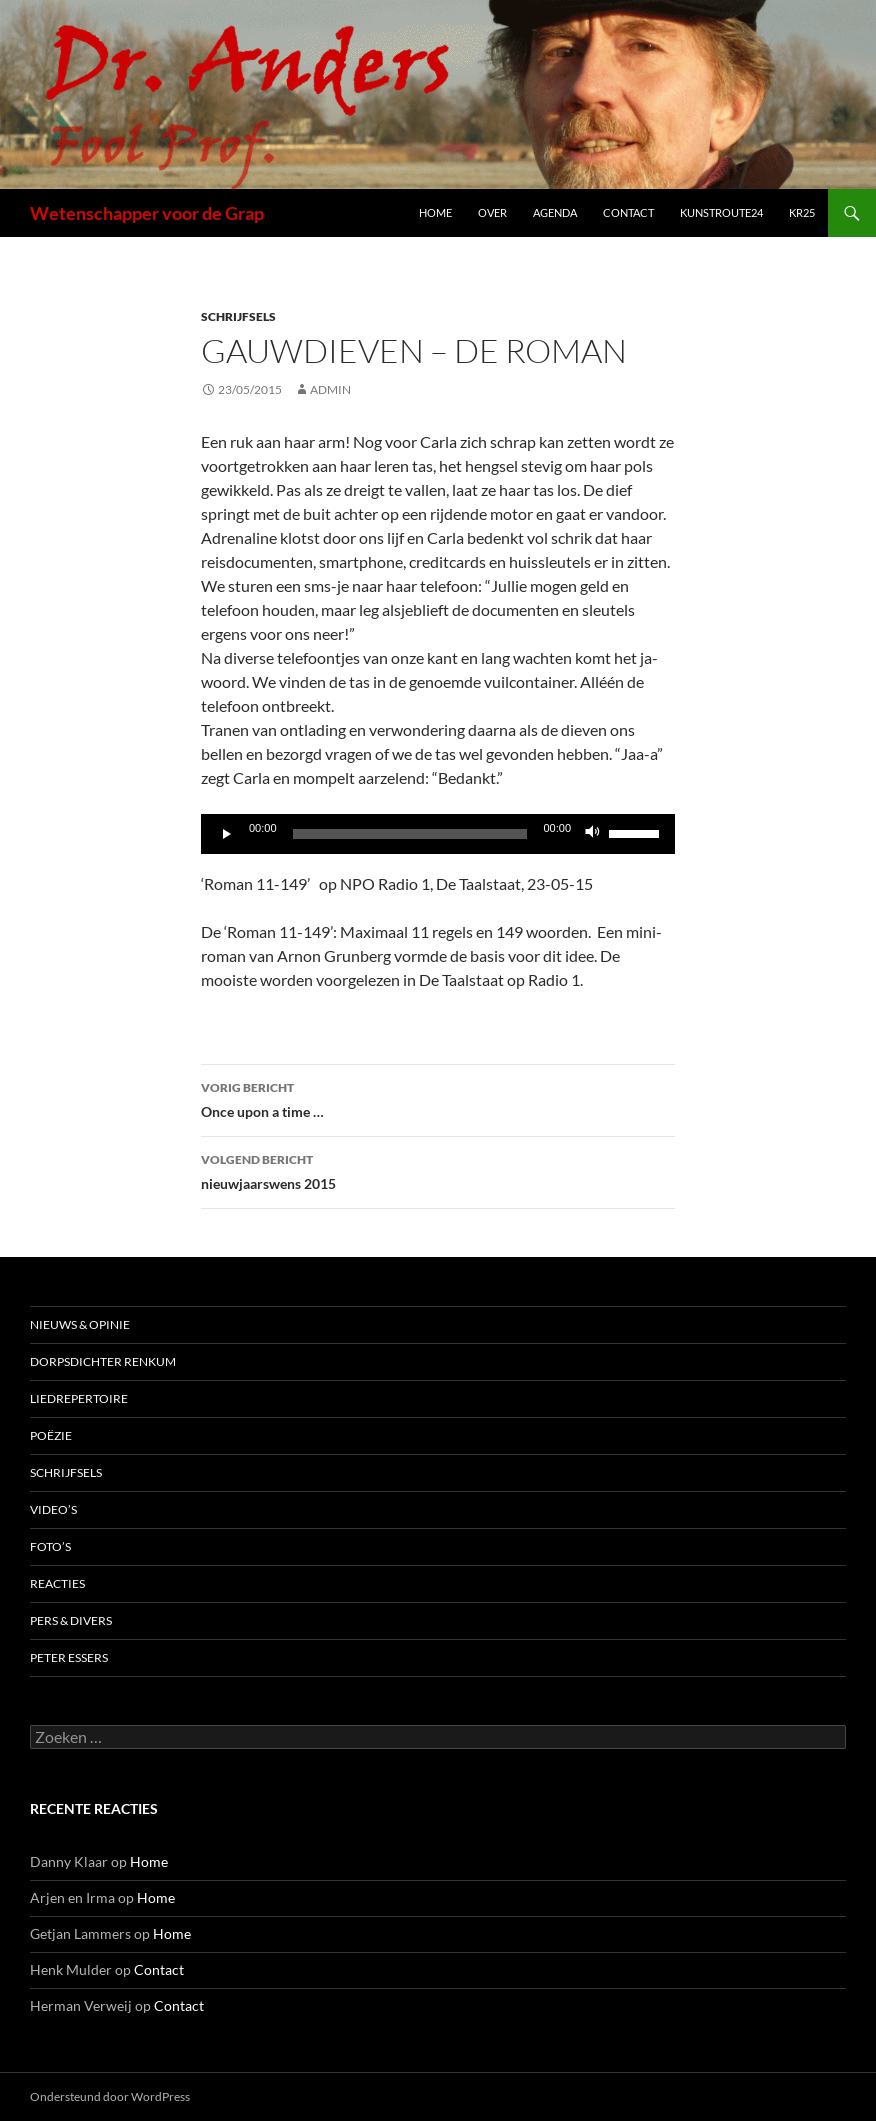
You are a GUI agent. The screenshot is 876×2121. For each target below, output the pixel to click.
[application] (438, 834)
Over (492, 212)
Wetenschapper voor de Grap (147, 213)
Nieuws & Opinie (80, 1324)
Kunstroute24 (721, 212)
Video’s (53, 1509)
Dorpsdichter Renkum (103, 1361)
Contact (628, 212)
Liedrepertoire (79, 1398)
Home (435, 212)
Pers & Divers (71, 1620)
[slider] (410, 834)
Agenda (555, 212)
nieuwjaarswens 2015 (438, 1170)
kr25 (802, 212)
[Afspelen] (227, 834)
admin (330, 389)
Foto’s (50, 1546)
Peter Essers (69, 1657)
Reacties (57, 1583)
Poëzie (51, 1435)
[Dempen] (593, 834)
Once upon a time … (438, 1098)
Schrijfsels (238, 316)
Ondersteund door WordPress (110, 2096)
